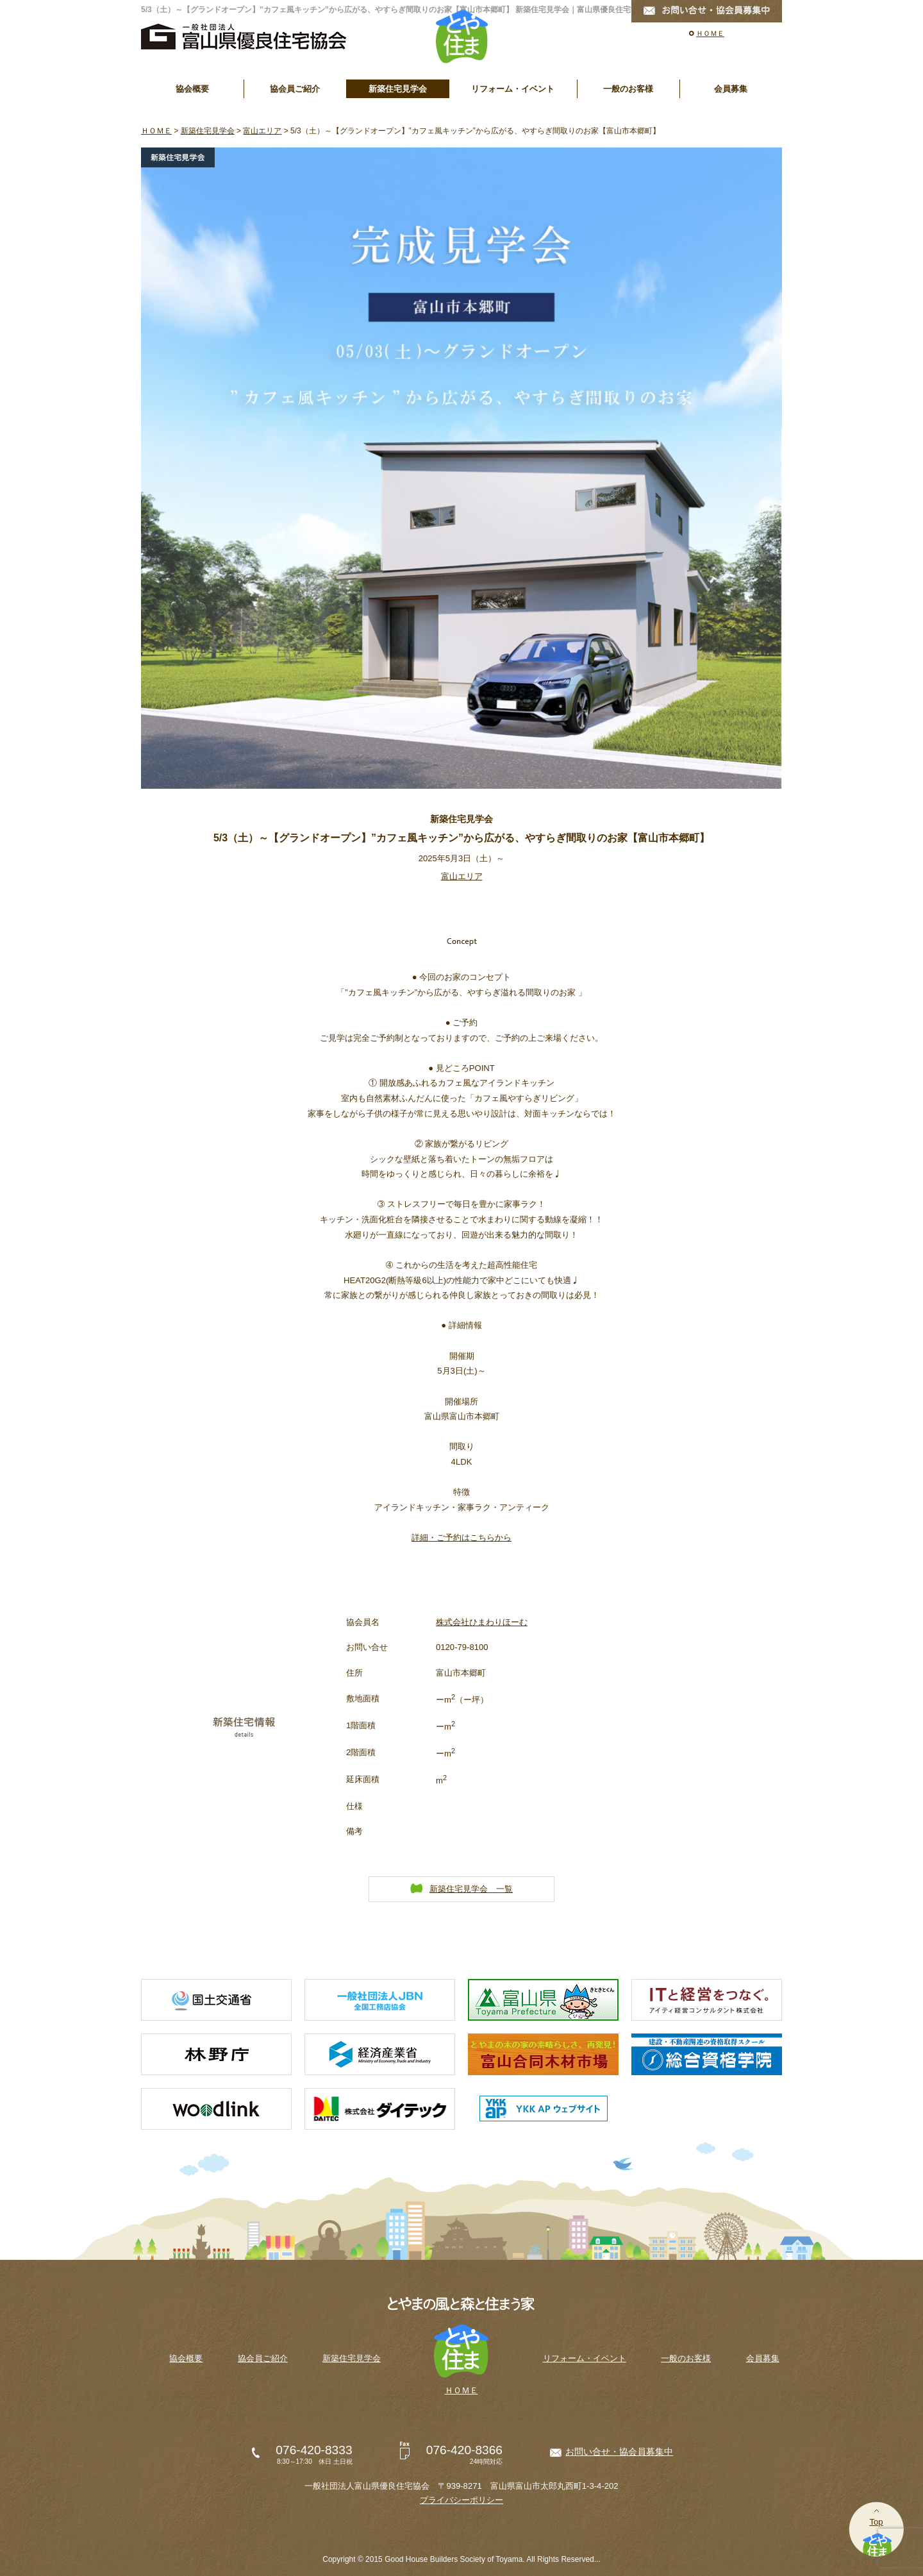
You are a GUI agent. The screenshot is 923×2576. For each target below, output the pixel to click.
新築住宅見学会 (398, 89)
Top (876, 2522)
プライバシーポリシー (461, 2500)
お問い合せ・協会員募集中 (619, 2451)
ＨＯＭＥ (710, 33)
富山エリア (262, 130)
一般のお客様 (628, 89)
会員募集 (730, 89)
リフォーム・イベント (512, 89)
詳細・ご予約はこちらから (461, 1537)
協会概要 (192, 89)
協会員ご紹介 (295, 89)
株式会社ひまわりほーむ (482, 1622)
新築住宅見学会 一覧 (471, 1889)
